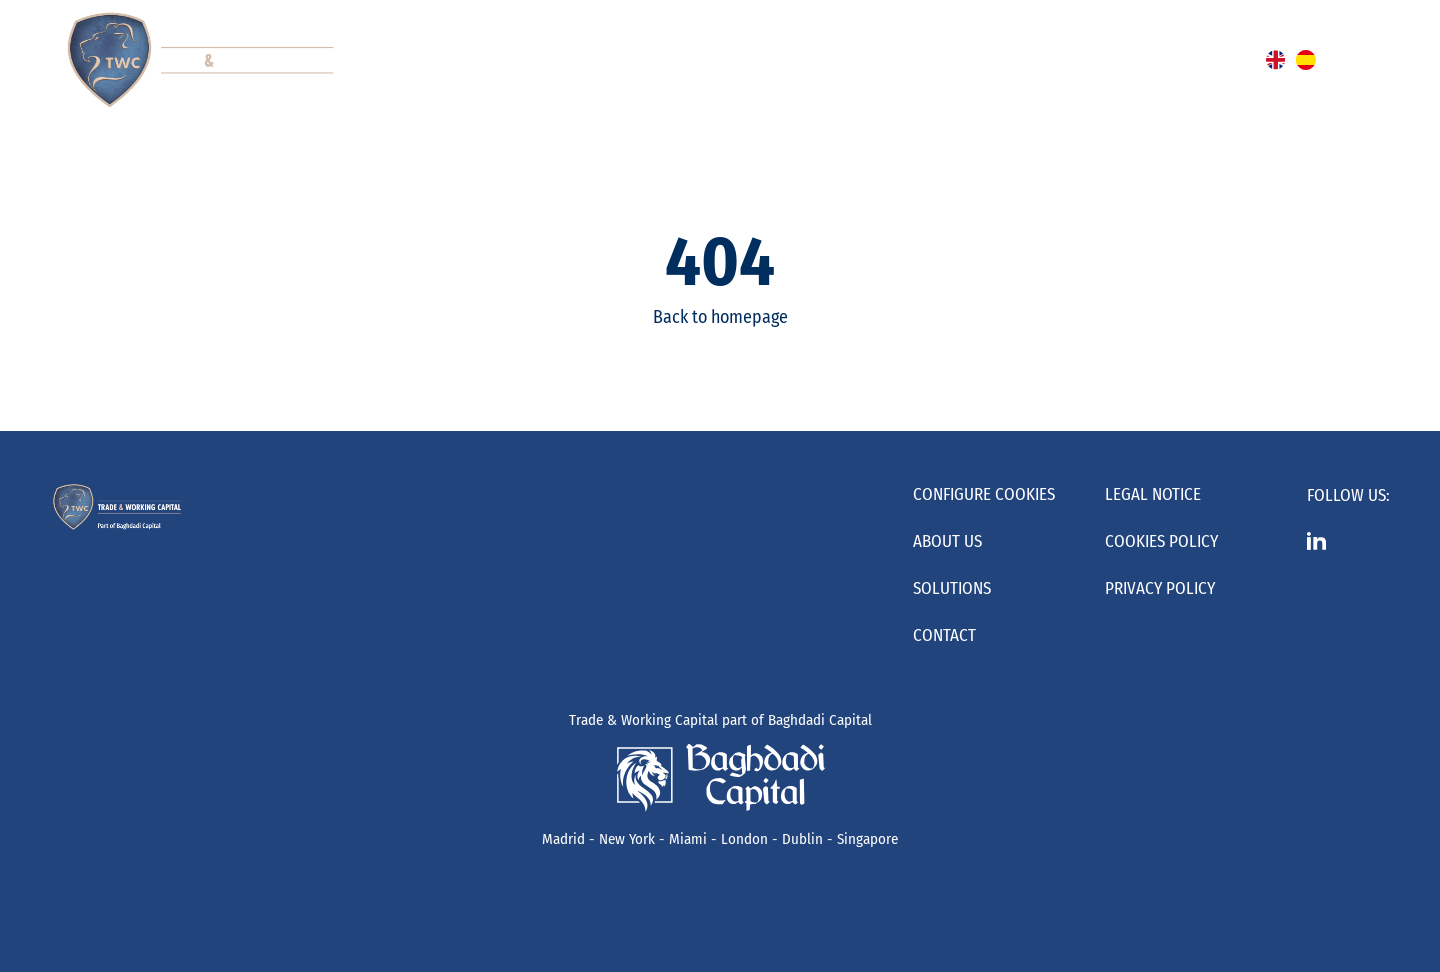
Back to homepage (720, 317)
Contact (944, 635)
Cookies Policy (1161, 541)
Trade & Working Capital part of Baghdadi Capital (720, 720)
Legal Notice (1153, 494)
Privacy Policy (1160, 588)
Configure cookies (984, 494)
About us (947, 541)
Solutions (952, 588)
